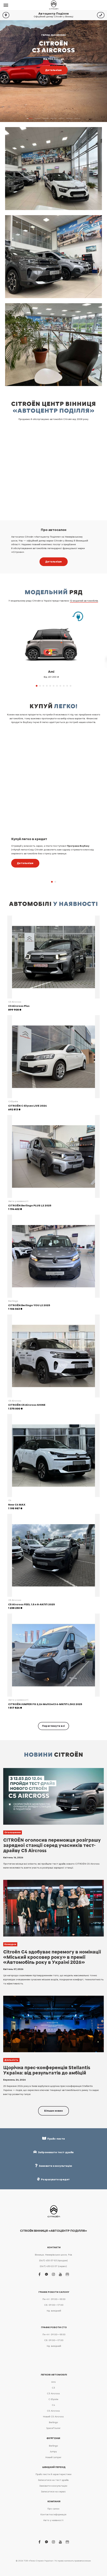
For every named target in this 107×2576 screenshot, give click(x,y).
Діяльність (11, 2059)
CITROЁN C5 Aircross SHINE (26, 1404)
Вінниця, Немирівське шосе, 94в (53, 2254)
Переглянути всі (53, 1725)
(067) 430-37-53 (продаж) (53, 2260)
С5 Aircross (53, 2410)
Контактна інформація (53, 2514)
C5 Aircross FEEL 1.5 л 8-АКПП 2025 (31, 1604)
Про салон (53, 2508)
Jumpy (53, 2451)
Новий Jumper (53, 2457)
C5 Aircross (14, 1400)
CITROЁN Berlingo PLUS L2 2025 (29, 1205)
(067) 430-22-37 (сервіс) (53, 2266)
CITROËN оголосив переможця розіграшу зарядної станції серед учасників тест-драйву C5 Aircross (52, 1845)
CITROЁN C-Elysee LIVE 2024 (27, 1105)
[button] (30, 118)
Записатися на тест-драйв (53, 2480)
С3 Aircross (53, 2393)
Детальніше (53, 561)
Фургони (53, 2438)
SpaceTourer (53, 2428)
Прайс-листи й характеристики (53, 2474)
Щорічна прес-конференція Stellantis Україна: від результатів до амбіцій (46, 2070)
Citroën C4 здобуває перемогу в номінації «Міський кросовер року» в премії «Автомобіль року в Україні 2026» (52, 1957)
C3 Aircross (14, 1002)
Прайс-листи (53, 2138)
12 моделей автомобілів (84, 600)
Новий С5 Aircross (53, 2416)
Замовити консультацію (53, 2485)
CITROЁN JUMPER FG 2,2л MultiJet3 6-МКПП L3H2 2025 (45, 1704)
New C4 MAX (16, 1504)
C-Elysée (13, 1101)
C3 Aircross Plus (19, 1006)
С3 (53, 2387)
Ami (53, 2382)
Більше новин (53, 2110)
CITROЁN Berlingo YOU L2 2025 (29, 1305)
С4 (9, 1500)
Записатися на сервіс (53, 2491)
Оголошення (12, 1832)
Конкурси (10, 1944)
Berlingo (13, 1301)
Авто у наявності (18, 1201)
